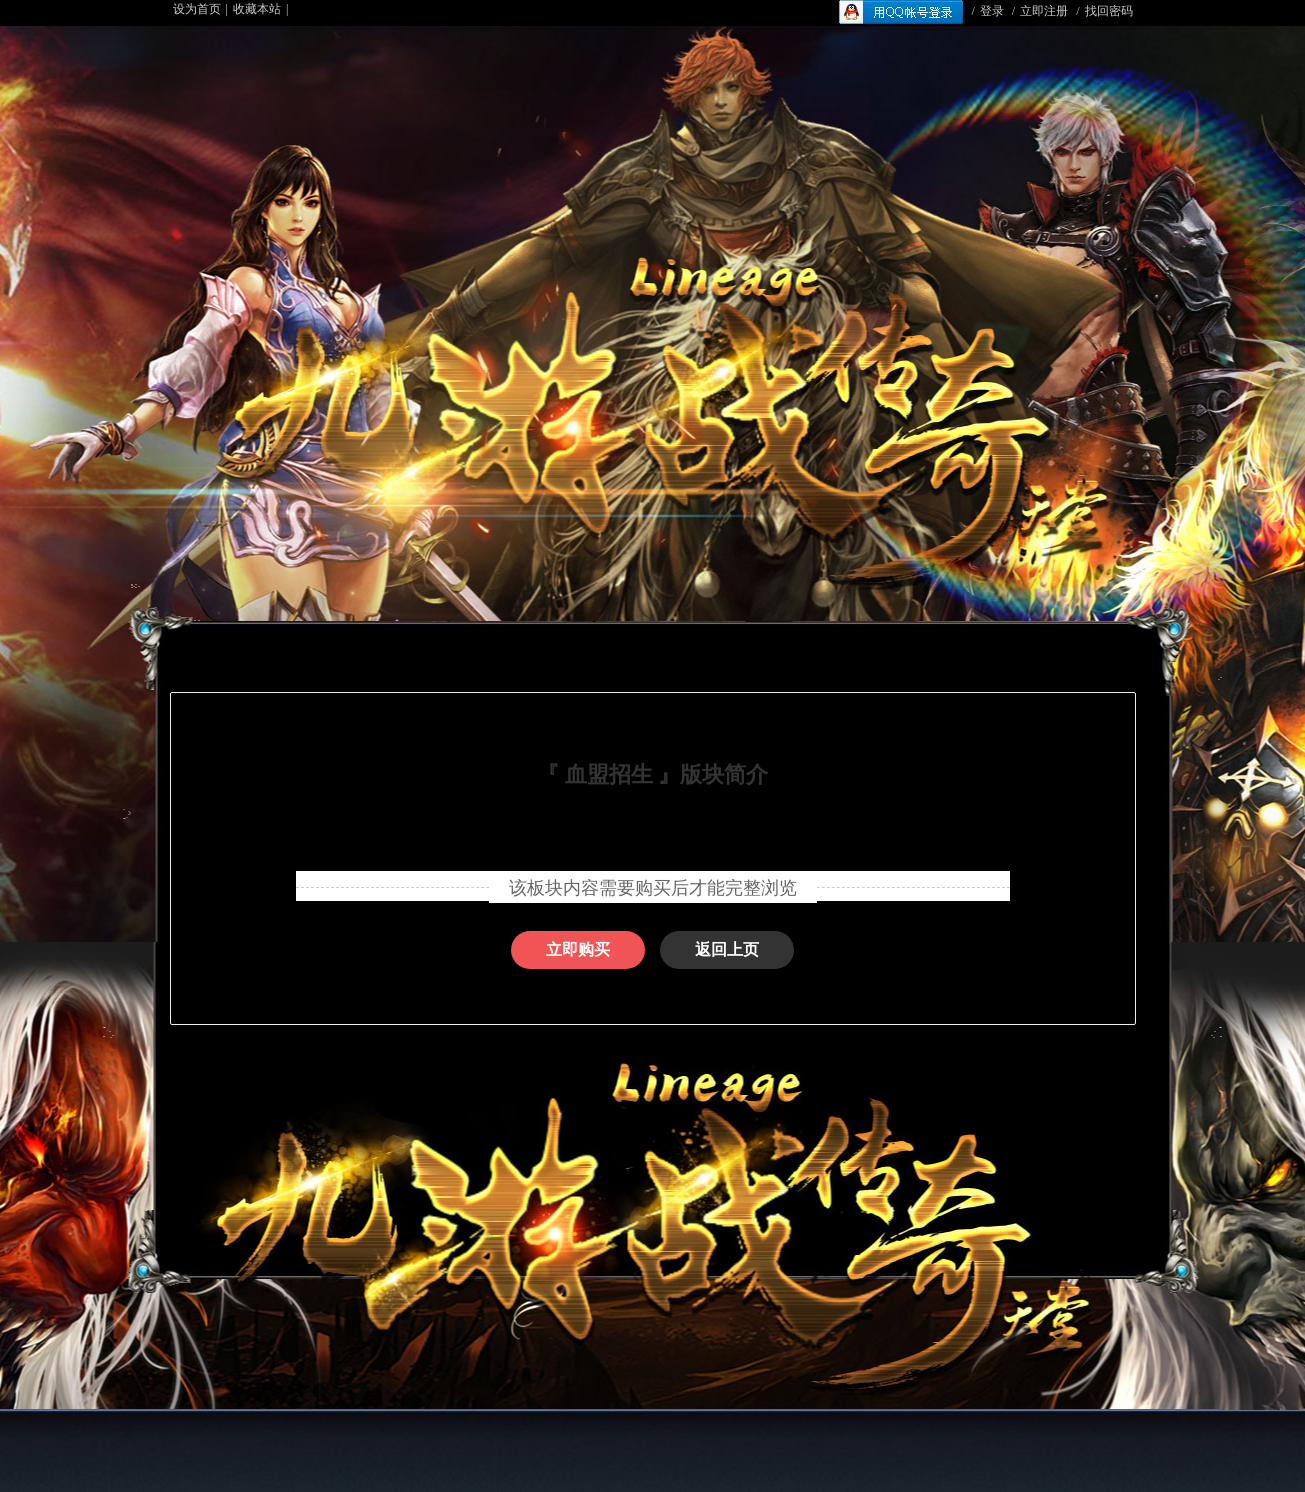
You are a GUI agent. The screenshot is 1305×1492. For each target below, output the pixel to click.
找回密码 (1109, 11)
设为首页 (197, 9)
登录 (992, 11)
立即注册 (1044, 11)
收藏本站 (257, 9)
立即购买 (578, 949)
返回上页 (727, 949)
